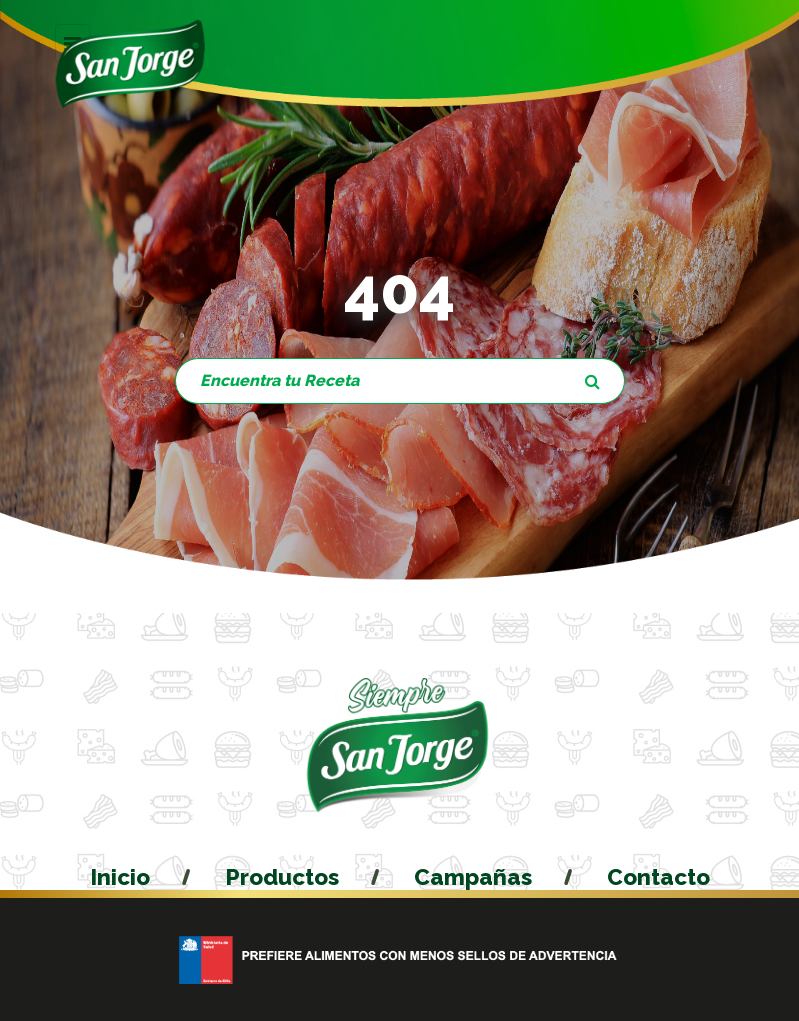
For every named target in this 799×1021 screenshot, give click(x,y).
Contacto (658, 877)
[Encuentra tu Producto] (368, 381)
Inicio (120, 877)
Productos (282, 877)
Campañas (473, 877)
